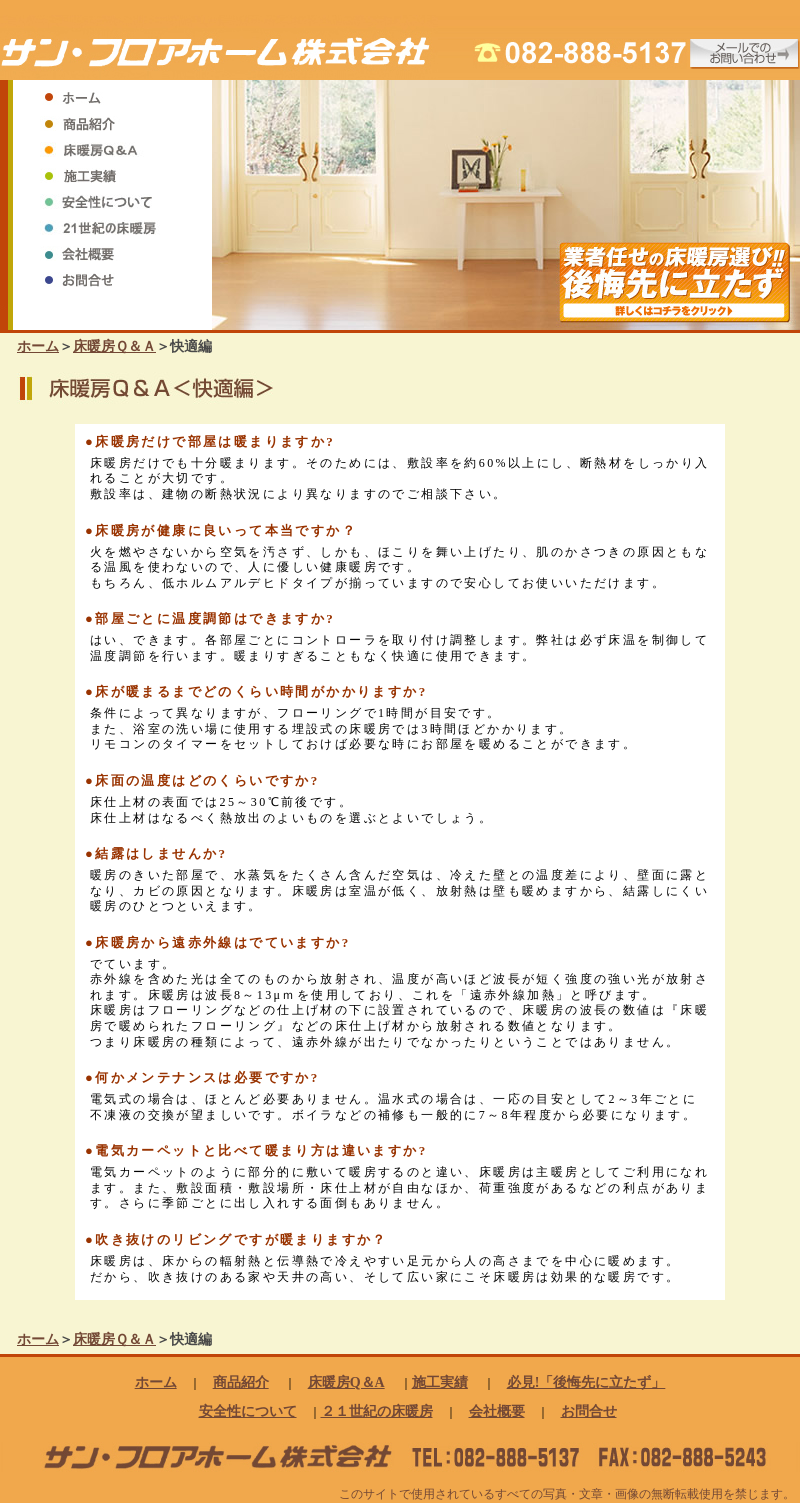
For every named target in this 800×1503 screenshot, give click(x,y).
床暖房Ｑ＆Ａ (114, 346)
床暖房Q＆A (346, 1382)
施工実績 (440, 1382)
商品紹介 (241, 1382)
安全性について (248, 1411)
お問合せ (589, 1411)
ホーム (38, 346)
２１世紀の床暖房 (377, 1411)
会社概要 (497, 1411)
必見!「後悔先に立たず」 (586, 1382)
